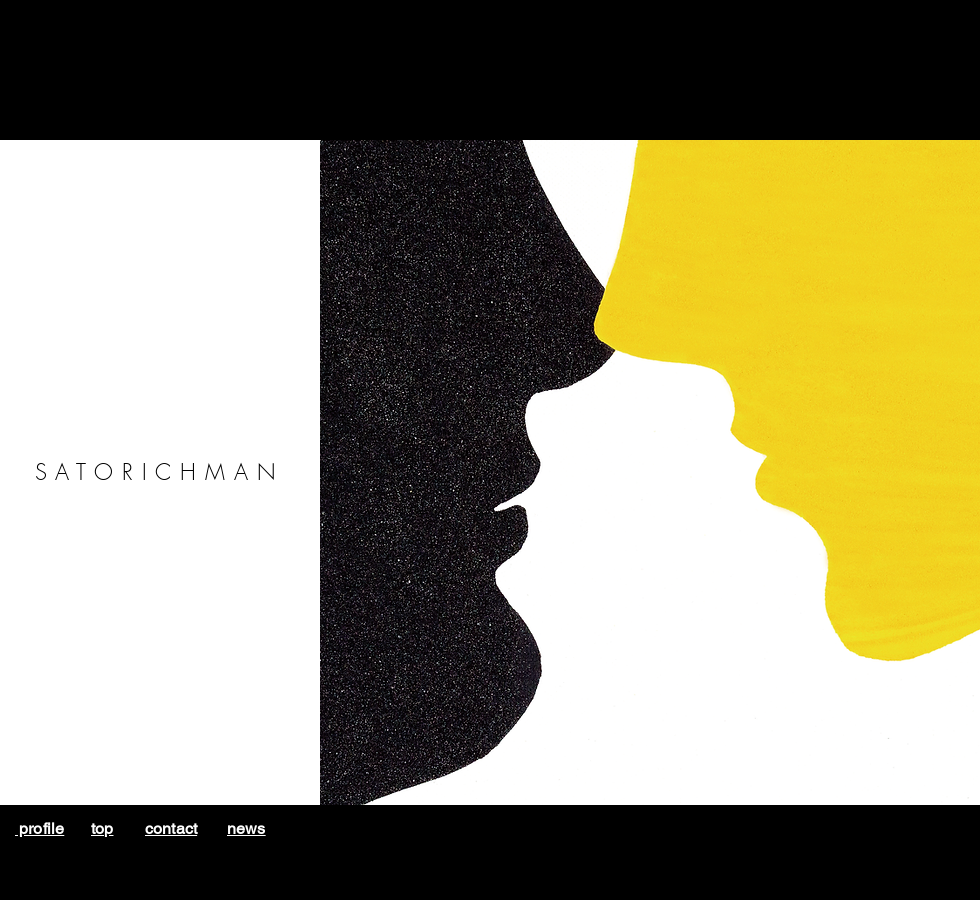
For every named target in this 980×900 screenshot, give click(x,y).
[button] (649, 472)
